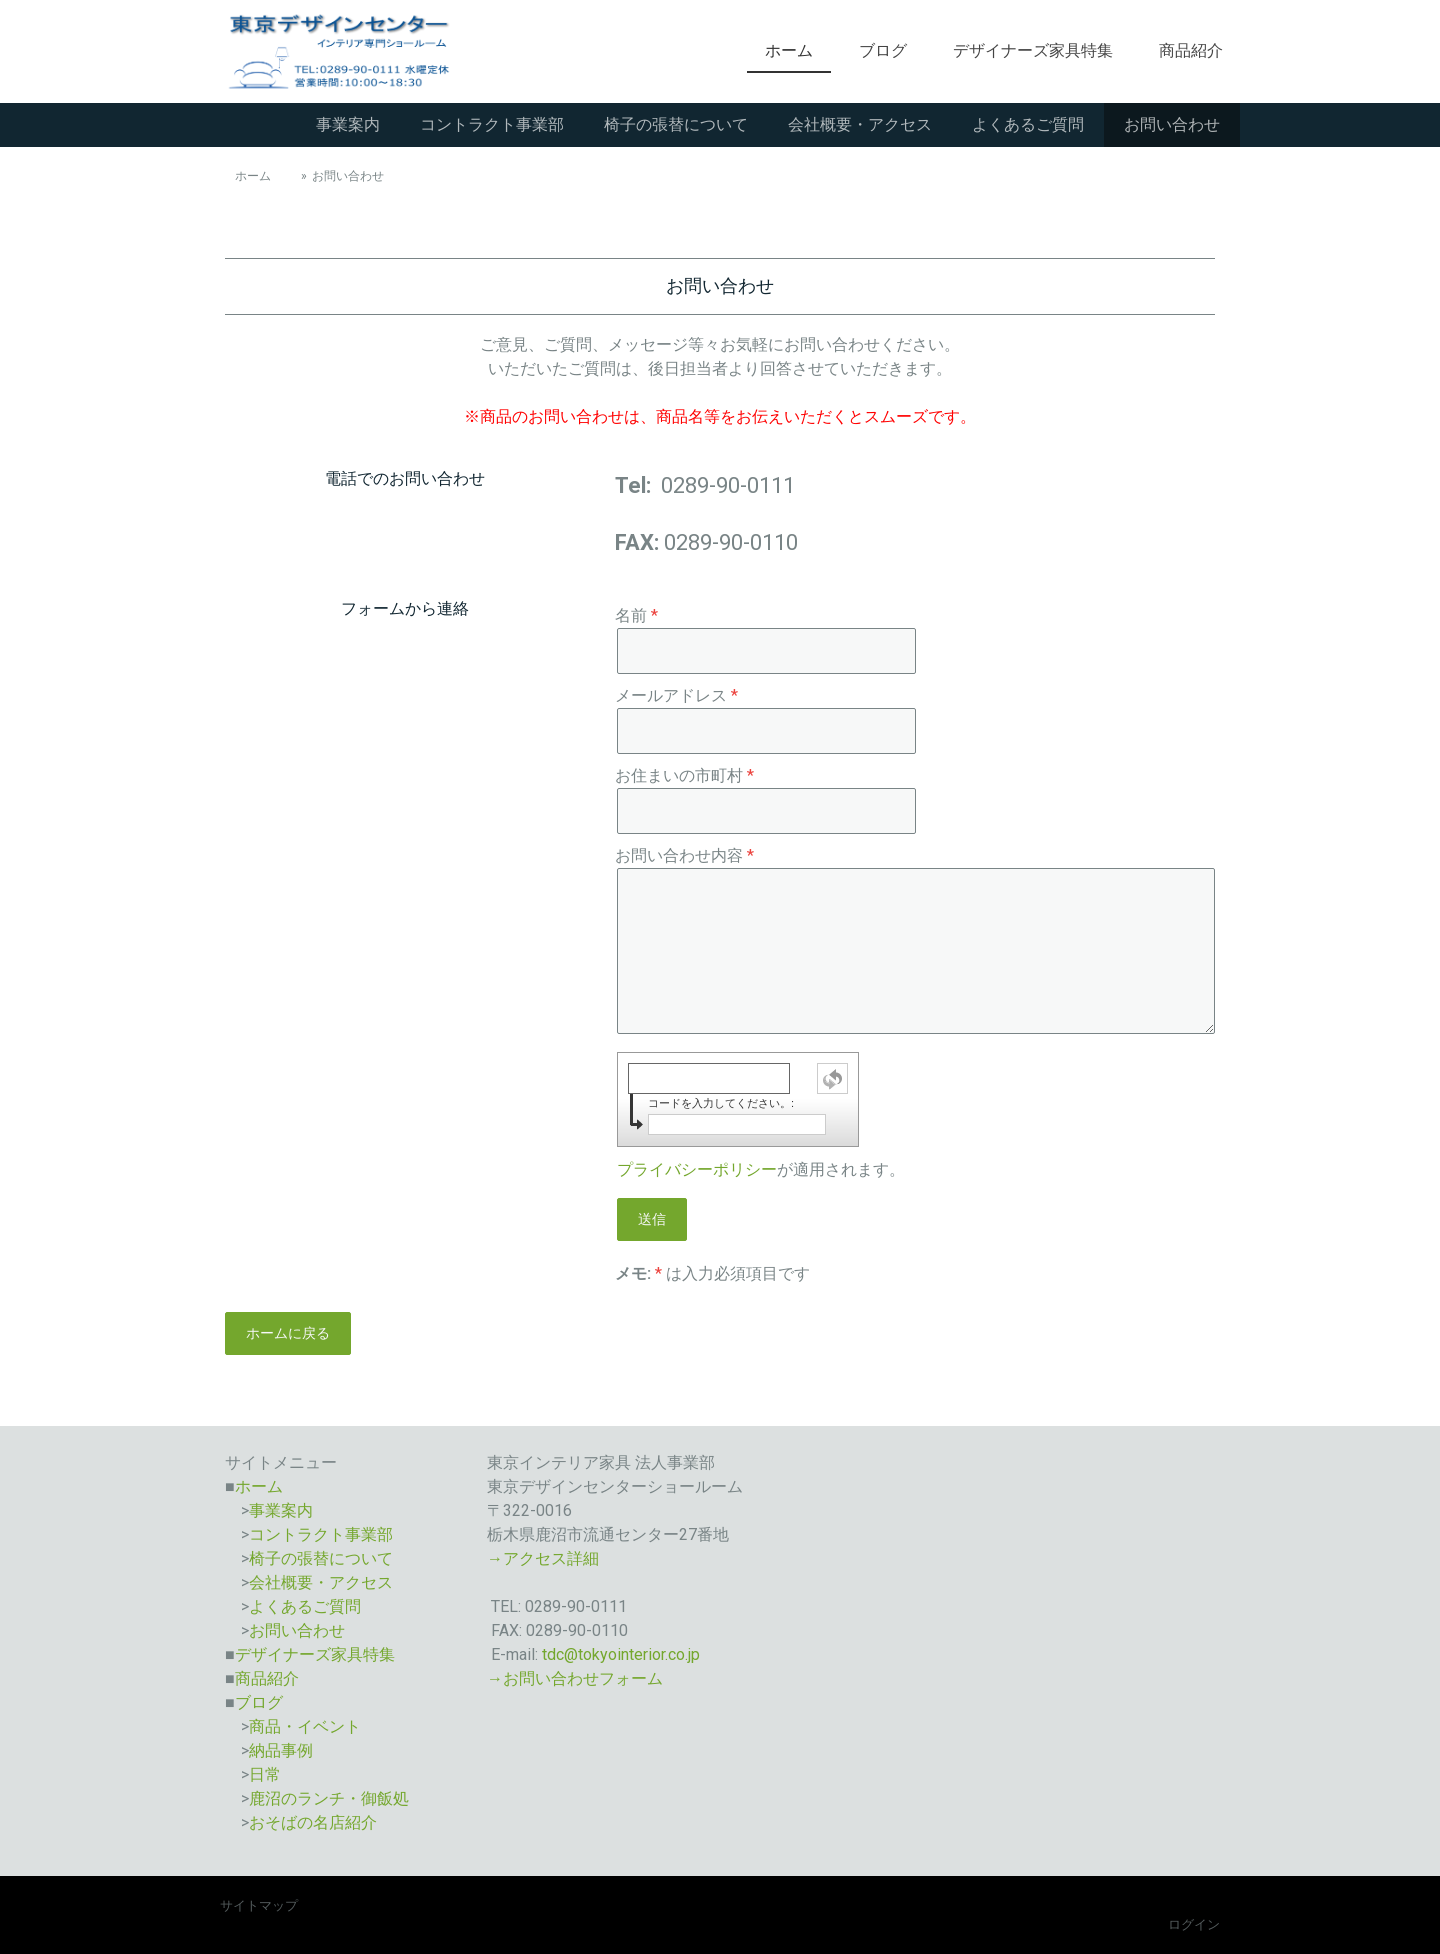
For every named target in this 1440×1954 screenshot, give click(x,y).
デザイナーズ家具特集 (1033, 50)
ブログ (883, 50)
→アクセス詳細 (543, 1558)
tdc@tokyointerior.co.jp (621, 1654)
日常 (265, 1774)
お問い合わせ (1172, 124)
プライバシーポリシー (697, 1169)
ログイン (1194, 1924)
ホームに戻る (288, 1333)
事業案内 (348, 124)
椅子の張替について (676, 124)
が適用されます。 (761, 1169)
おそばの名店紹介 (313, 1822)
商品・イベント (305, 1726)
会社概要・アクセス (860, 124)
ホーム (789, 50)
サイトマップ (259, 1905)
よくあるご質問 (1028, 124)
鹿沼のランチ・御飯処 (329, 1798)
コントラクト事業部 (492, 124)
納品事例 (281, 1750)
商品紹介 (1191, 50)
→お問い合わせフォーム (575, 1678)
